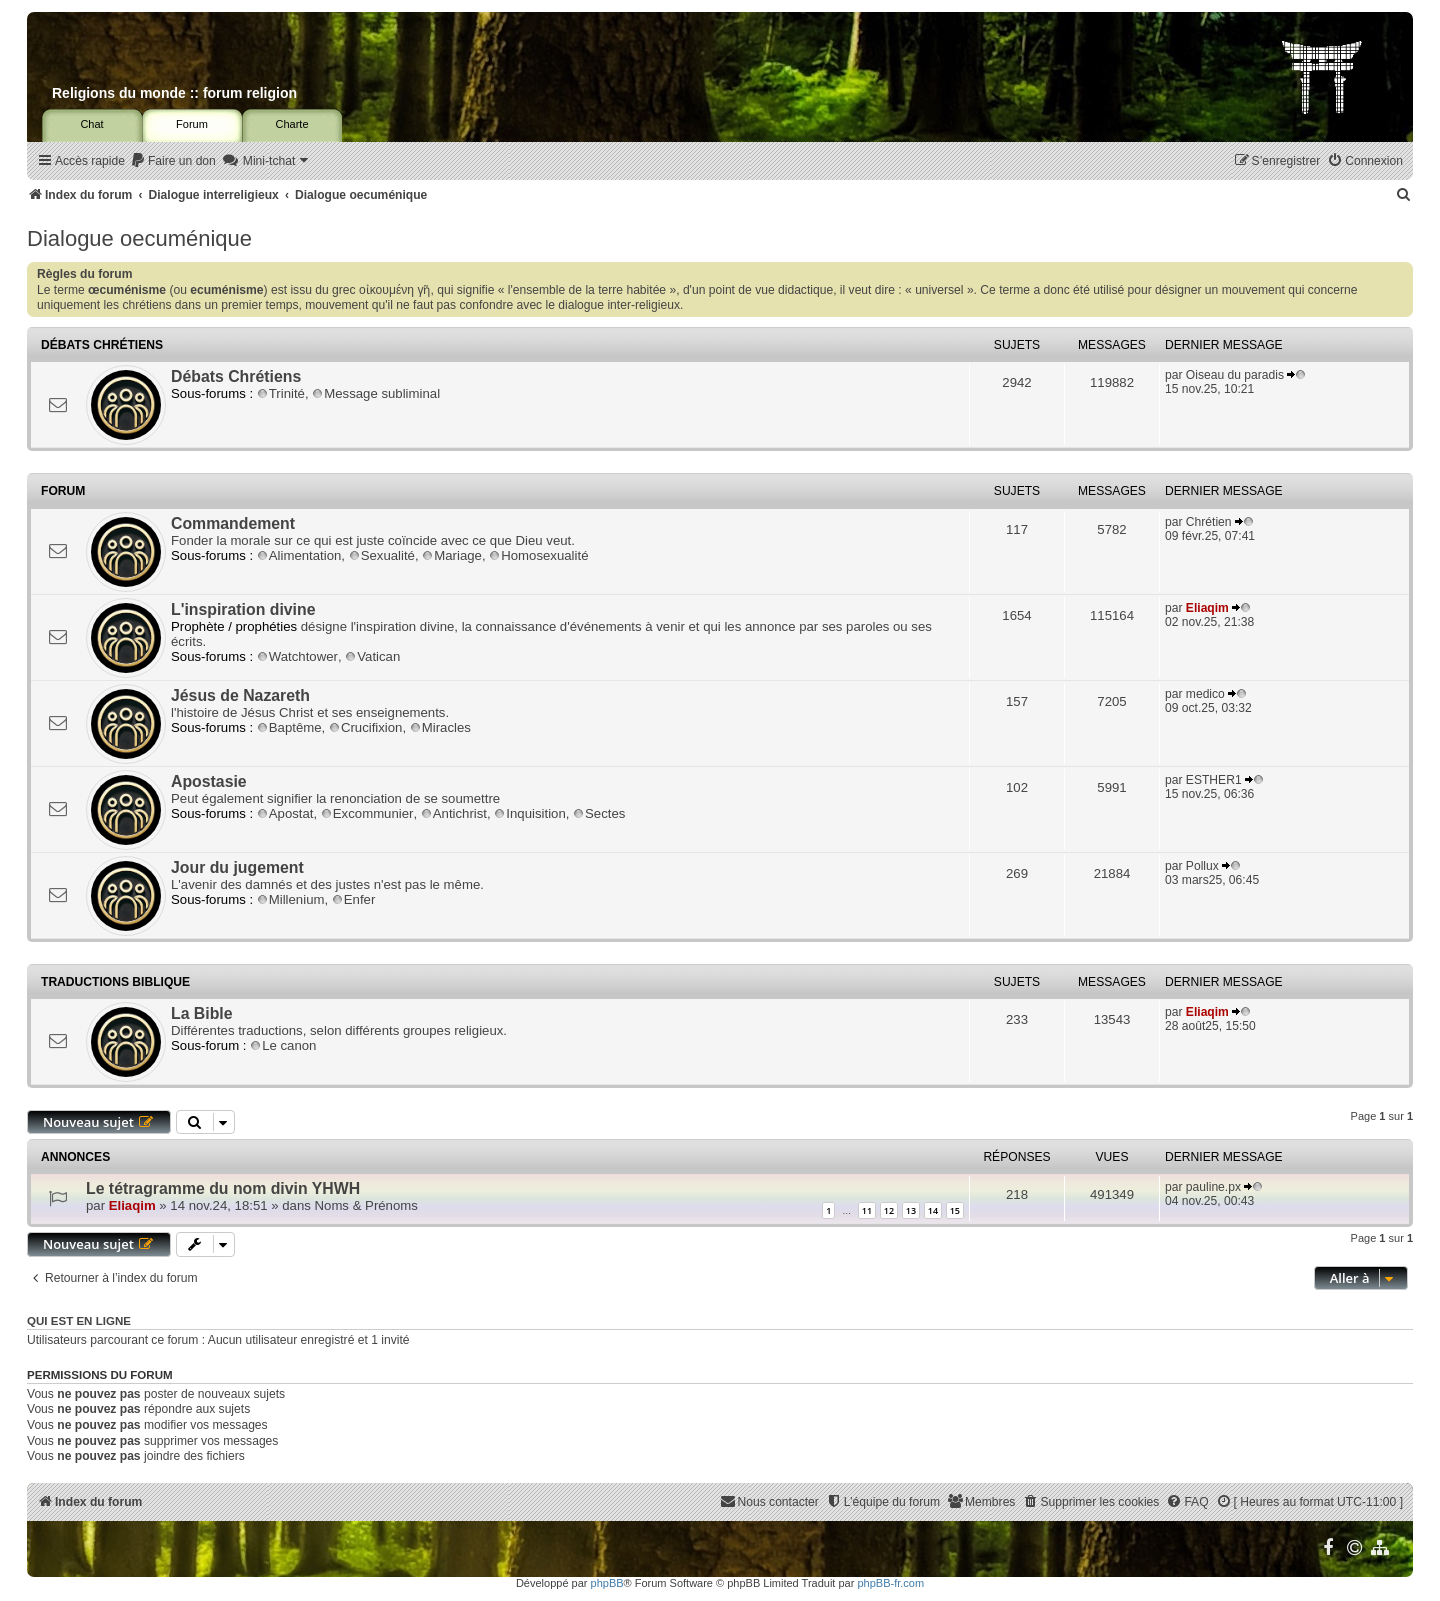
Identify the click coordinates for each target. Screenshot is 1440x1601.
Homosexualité (538, 555)
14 (933, 1210)
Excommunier (367, 813)
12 (889, 1210)
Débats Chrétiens (102, 345)
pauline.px (1213, 1187)
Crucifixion (366, 727)
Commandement (233, 523)
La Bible (202, 1013)
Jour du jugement (237, 867)
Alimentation (299, 555)
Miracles (440, 727)
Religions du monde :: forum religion (174, 93)
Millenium (291, 899)
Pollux (1202, 866)
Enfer (354, 899)
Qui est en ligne (79, 1321)
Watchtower (297, 656)
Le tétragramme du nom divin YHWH (223, 1188)
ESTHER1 (1214, 780)
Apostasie (209, 781)
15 (955, 1210)
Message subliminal (376, 393)
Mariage (452, 555)
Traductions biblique (115, 982)
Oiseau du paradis (1235, 375)
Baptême (289, 727)
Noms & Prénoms (366, 1205)
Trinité (281, 393)
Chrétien (1209, 522)
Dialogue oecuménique (139, 238)
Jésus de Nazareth (240, 695)
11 (867, 1210)
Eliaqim (1207, 608)
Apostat (285, 813)
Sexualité (382, 555)
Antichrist (454, 813)
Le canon (283, 1045)
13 (911, 1210)
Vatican (372, 656)
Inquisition (529, 813)
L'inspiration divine (243, 609)
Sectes (599, 813)
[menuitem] (173, 161)
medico (1205, 694)
